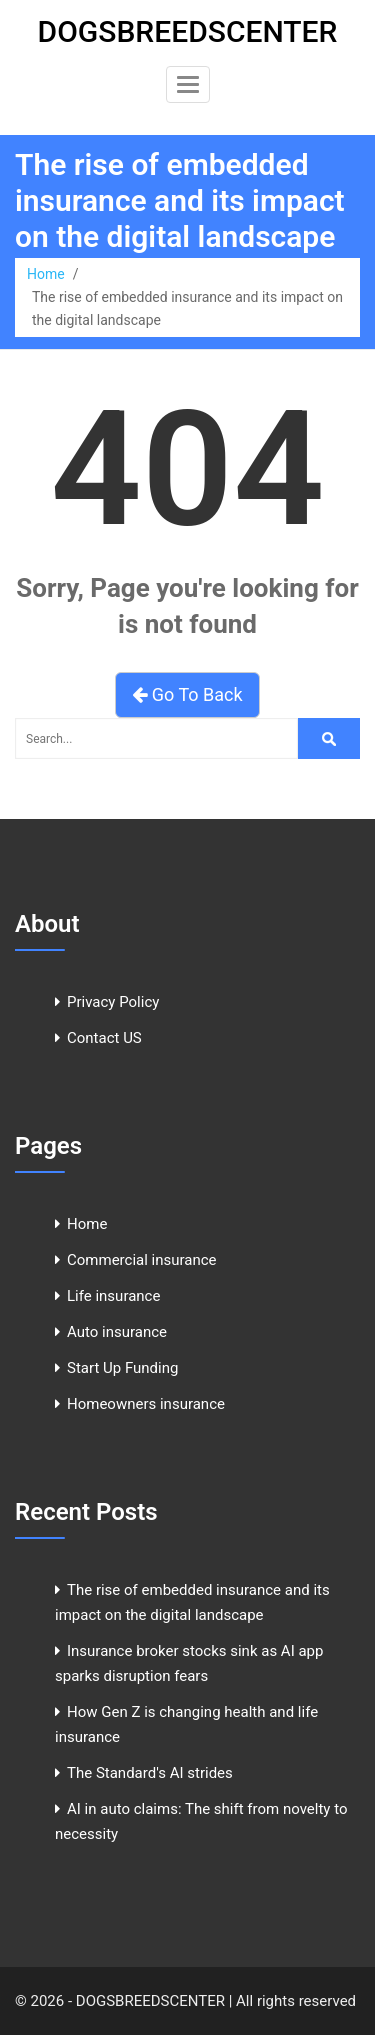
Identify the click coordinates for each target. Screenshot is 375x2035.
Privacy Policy (113, 1002)
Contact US (104, 1038)
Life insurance (113, 1296)
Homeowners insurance (146, 1404)
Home (46, 274)
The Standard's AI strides (150, 1773)
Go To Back (187, 694)
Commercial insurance (142, 1260)
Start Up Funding (122, 1368)
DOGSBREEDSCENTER (188, 31)
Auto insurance (117, 1332)
